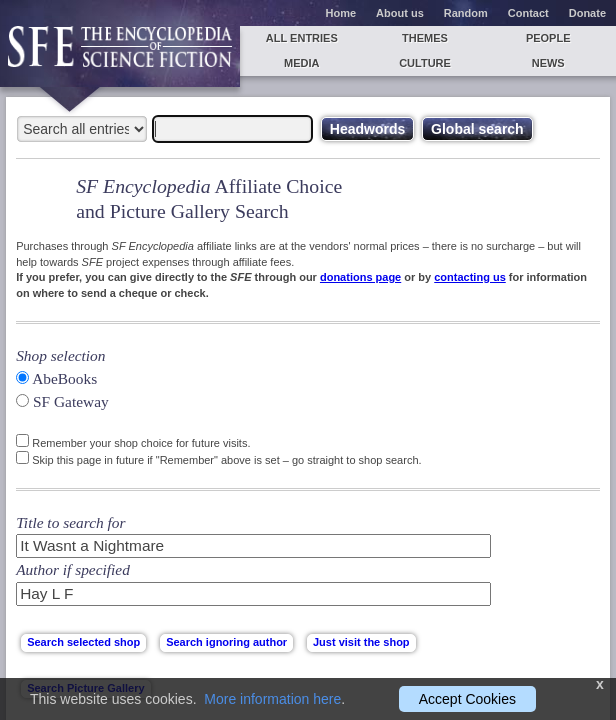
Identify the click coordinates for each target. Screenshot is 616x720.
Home (341, 13)
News (548, 63)
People (548, 38)
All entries (302, 38)
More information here (272, 699)
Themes (425, 38)
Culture (425, 63)
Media (301, 63)
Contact (528, 13)
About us (400, 13)
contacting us (470, 277)
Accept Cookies (467, 699)
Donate (587, 13)
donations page (360, 277)
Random (466, 13)
